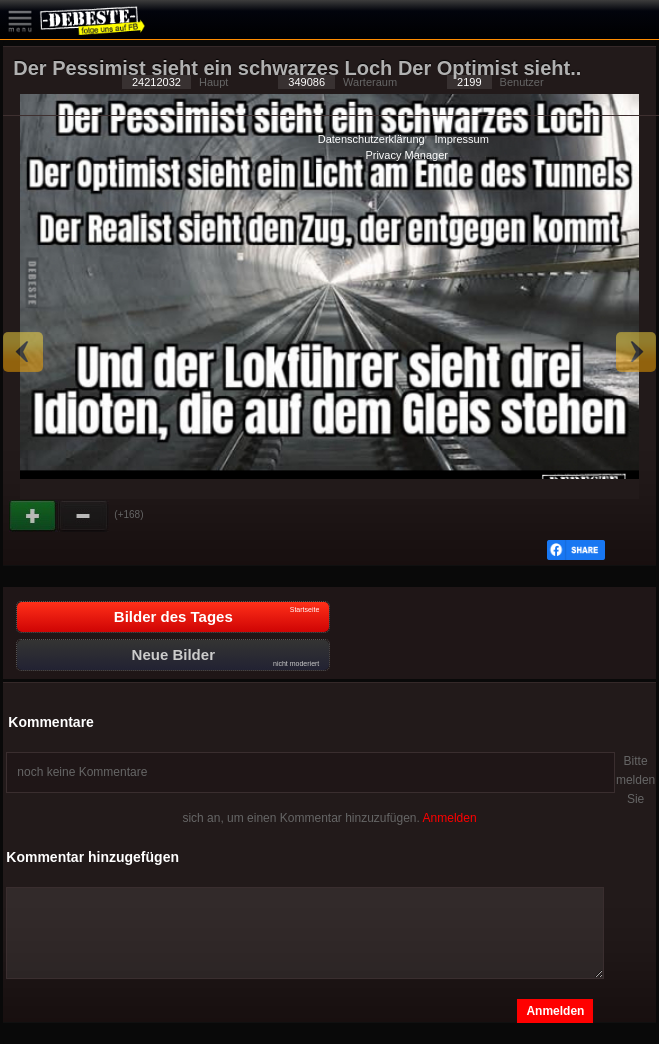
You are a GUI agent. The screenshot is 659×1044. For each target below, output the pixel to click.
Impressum (461, 139)
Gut (34, 516)
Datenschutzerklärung (371, 139)
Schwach (84, 516)
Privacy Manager (406, 155)
